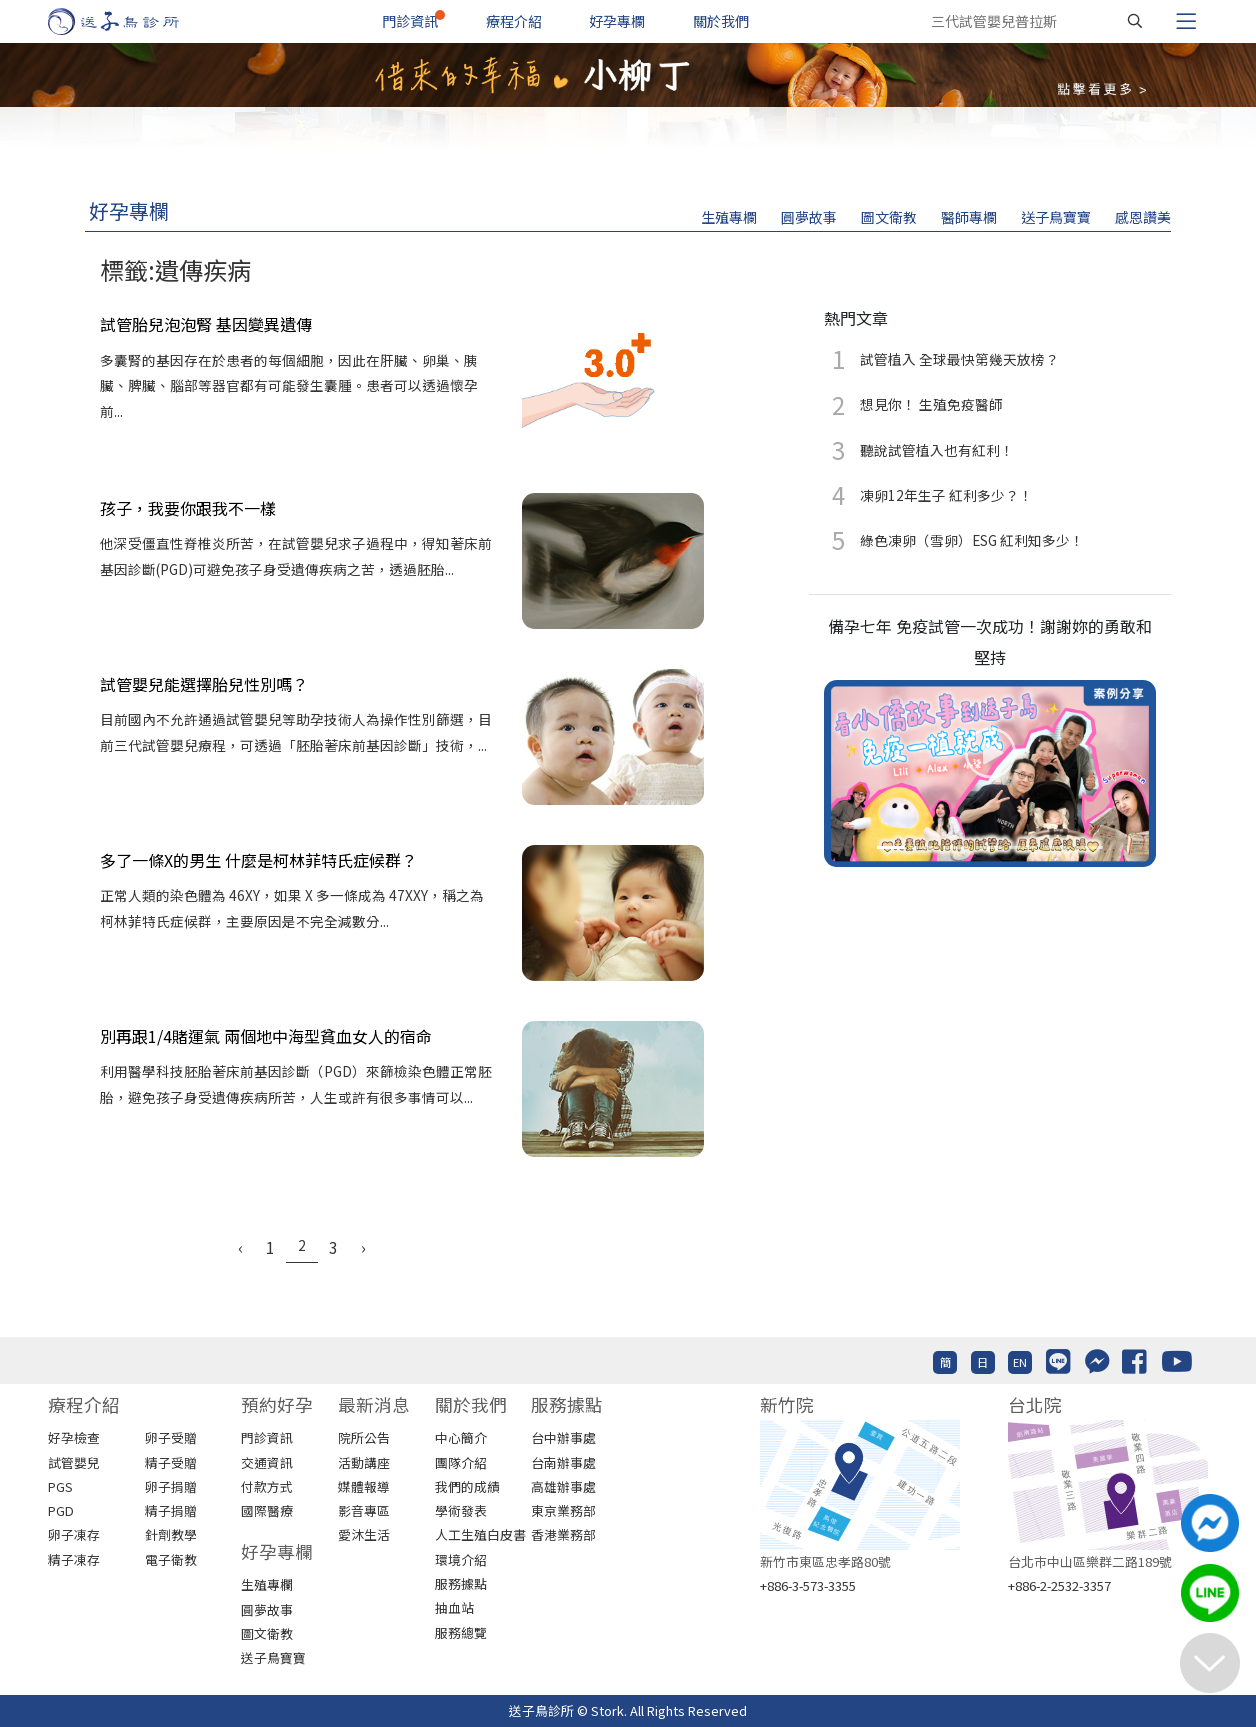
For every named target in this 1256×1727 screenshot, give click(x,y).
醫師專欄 (969, 217)
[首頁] (132, 21)
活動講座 (364, 1462)
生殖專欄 (729, 217)
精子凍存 (74, 1559)
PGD (61, 1510)
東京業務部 (563, 1510)
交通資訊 (267, 1462)
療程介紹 (514, 21)
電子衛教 (171, 1559)
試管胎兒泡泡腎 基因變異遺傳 (206, 324)
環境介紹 (461, 1559)
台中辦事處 (563, 1437)
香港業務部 (563, 1534)
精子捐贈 (171, 1510)
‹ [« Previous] (240, 1247)
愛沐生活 (364, 1534)
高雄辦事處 (563, 1486)
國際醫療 (267, 1510)
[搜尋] (1135, 21)
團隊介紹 (461, 1462)
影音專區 (364, 1510)
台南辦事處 (563, 1462)
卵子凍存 (74, 1534)
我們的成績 (467, 1486)
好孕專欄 (617, 21)
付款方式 (267, 1486)
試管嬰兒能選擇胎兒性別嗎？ (204, 684)
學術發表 (461, 1510)
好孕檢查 (74, 1437)
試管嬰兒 (74, 1462)
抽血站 (454, 1607)
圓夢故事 (809, 217)
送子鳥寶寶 (1056, 217)
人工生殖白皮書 (480, 1534)
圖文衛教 (889, 217)
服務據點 (461, 1583)
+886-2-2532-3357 (1059, 1585)
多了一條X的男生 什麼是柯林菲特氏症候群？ (258, 860)
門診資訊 (410, 21)
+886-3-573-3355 (808, 1585)
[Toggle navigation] (1186, 21)
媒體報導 (364, 1486)
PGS (60, 1486)
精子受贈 (171, 1462)
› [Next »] (363, 1247)
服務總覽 (461, 1632)
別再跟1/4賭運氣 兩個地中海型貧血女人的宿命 (266, 1036)
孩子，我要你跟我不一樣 (188, 508)
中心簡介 (461, 1437)
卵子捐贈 (171, 1486)
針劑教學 (171, 1534)
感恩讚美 (1143, 217)
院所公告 (364, 1437)
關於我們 (721, 21)
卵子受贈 (171, 1437)
